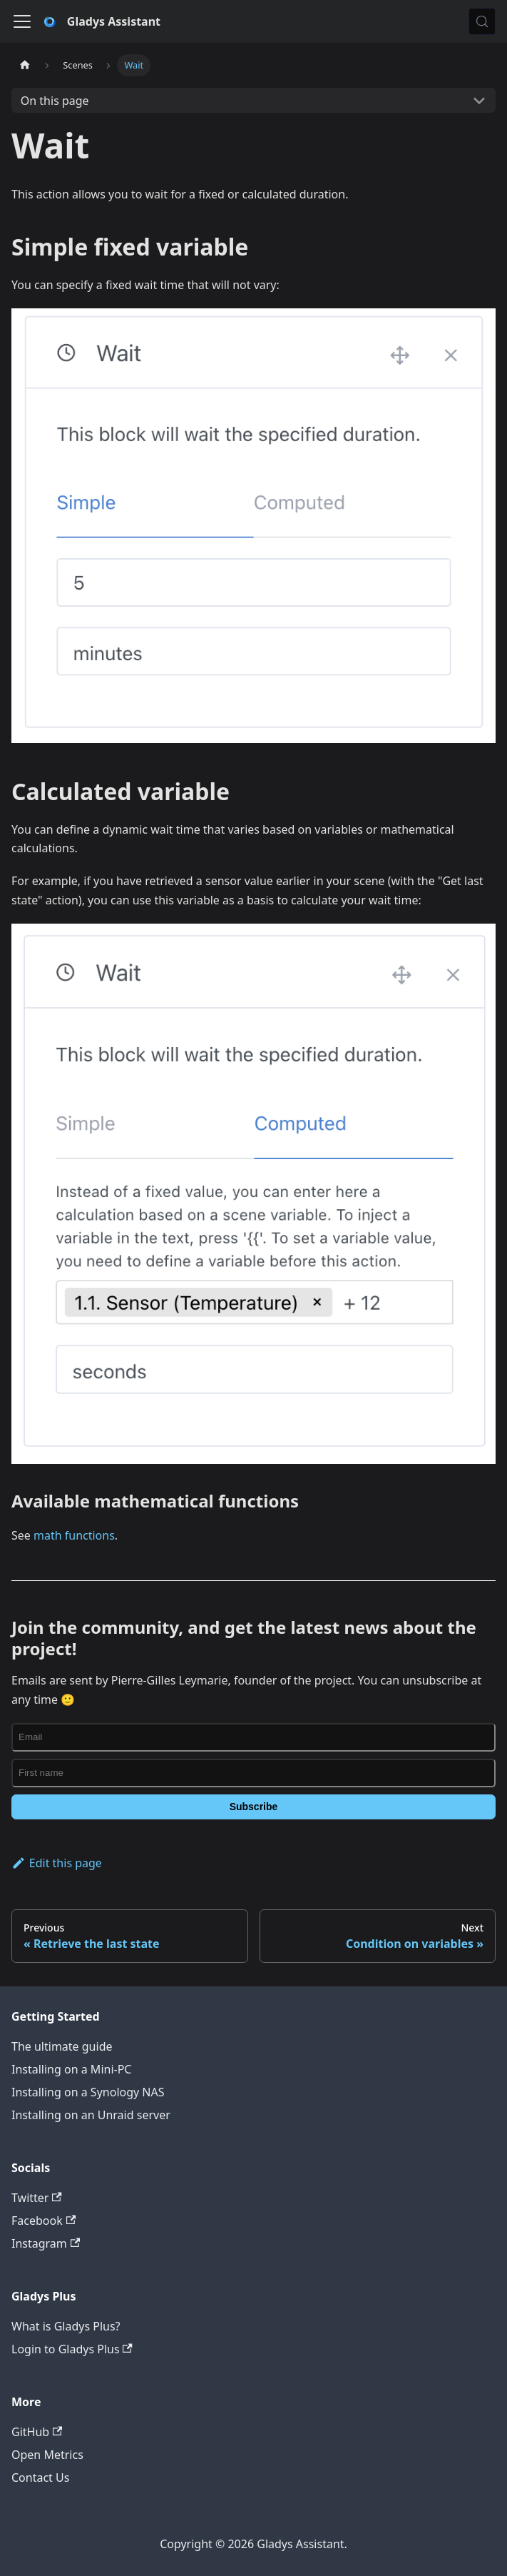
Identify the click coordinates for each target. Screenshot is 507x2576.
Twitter (36, 2198)
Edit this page (56, 1863)
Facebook (43, 2220)
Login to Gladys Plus (72, 2349)
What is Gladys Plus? (66, 2326)
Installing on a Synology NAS (88, 2092)
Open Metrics (47, 2455)
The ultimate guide (62, 2046)
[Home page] (25, 65)
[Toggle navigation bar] (22, 21)
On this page (55, 100)
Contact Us (40, 2477)
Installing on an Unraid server (90, 2115)
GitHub (36, 2432)
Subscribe (254, 1806)
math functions (74, 1535)
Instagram (45, 2243)
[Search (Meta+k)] (482, 21)
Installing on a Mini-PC (71, 2069)
